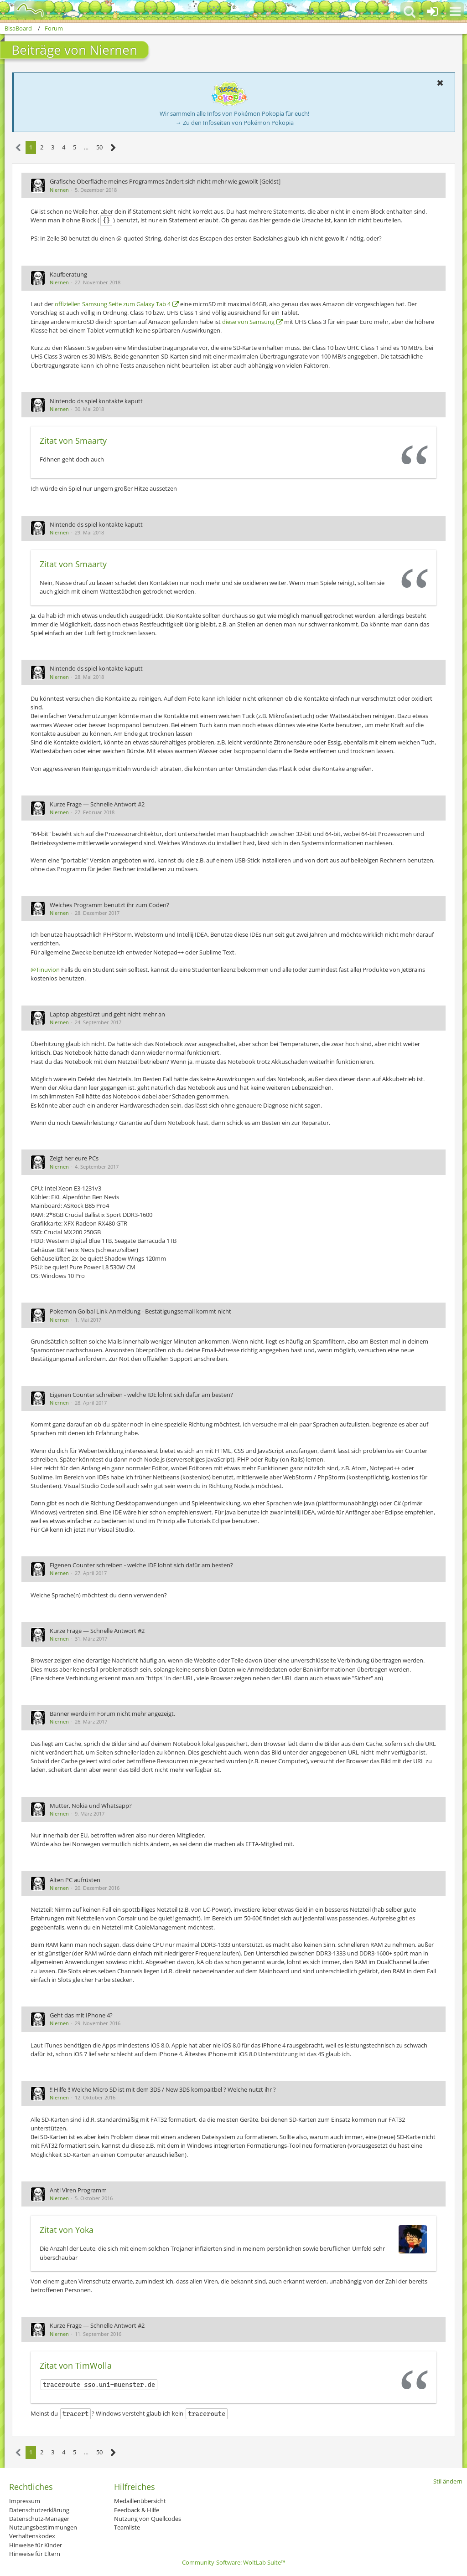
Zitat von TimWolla (76, 2365)
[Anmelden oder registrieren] (432, 11)
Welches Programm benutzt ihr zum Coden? (109, 905)
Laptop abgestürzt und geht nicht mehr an (107, 1014)
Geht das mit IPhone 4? (81, 2015)
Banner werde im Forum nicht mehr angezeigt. (112, 1713)
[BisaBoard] (24, 10)
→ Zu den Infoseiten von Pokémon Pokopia (235, 122)
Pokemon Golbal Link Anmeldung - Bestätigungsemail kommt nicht (140, 1311)
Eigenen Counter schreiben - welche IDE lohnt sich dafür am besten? (141, 1395)
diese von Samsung (248, 322)
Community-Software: (233, 2562)
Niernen (59, 189)
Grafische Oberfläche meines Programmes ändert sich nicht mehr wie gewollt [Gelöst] (165, 181)
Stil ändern (447, 2481)
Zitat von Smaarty (73, 440)
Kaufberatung (68, 274)
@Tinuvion (45, 969)
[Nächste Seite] (113, 147)
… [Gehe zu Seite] (86, 147)
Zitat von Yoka (66, 2229)
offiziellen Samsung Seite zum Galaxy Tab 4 (113, 304)
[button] (455, 11)
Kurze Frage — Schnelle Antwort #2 (97, 804)
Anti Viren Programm (78, 2190)
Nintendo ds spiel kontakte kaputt (96, 401)
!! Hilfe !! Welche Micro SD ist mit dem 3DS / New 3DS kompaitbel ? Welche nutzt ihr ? (163, 2089)
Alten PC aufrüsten (75, 1880)
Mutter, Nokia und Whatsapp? (91, 1805)
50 (99, 147)
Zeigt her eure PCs (74, 1158)
